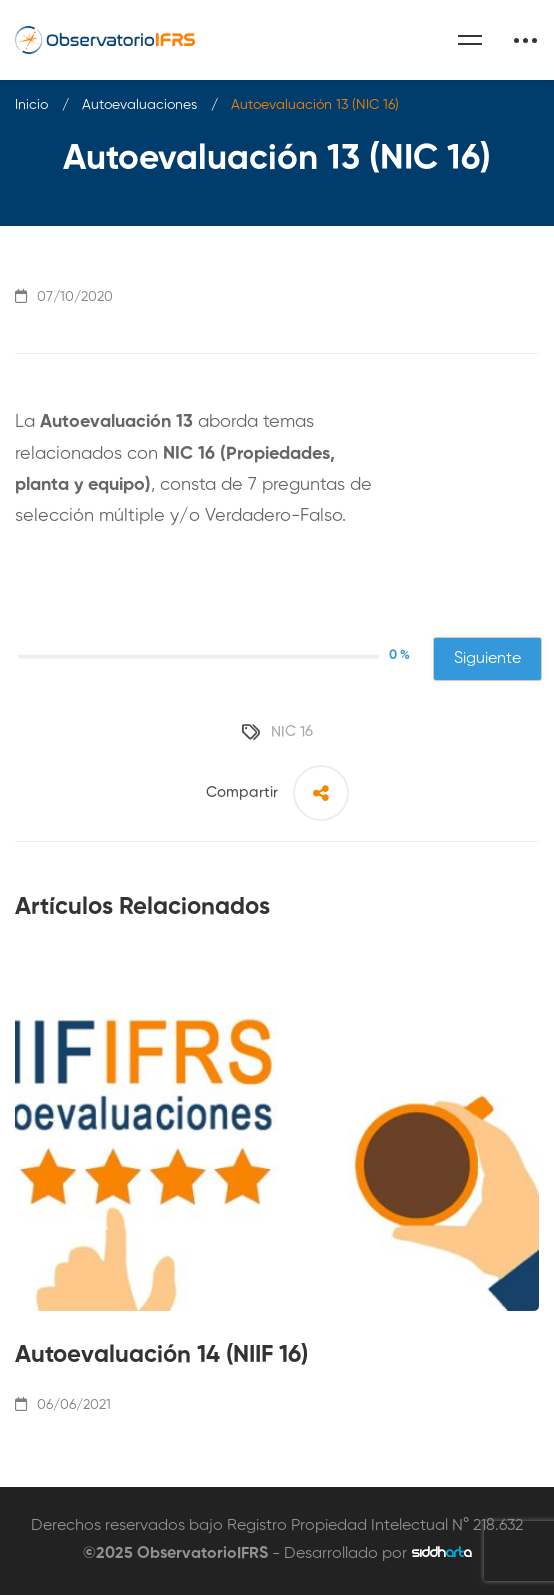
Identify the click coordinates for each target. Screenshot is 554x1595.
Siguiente (487, 659)
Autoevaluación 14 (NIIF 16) (161, 1355)
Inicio (31, 105)
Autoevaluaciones (139, 105)
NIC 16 (292, 731)
